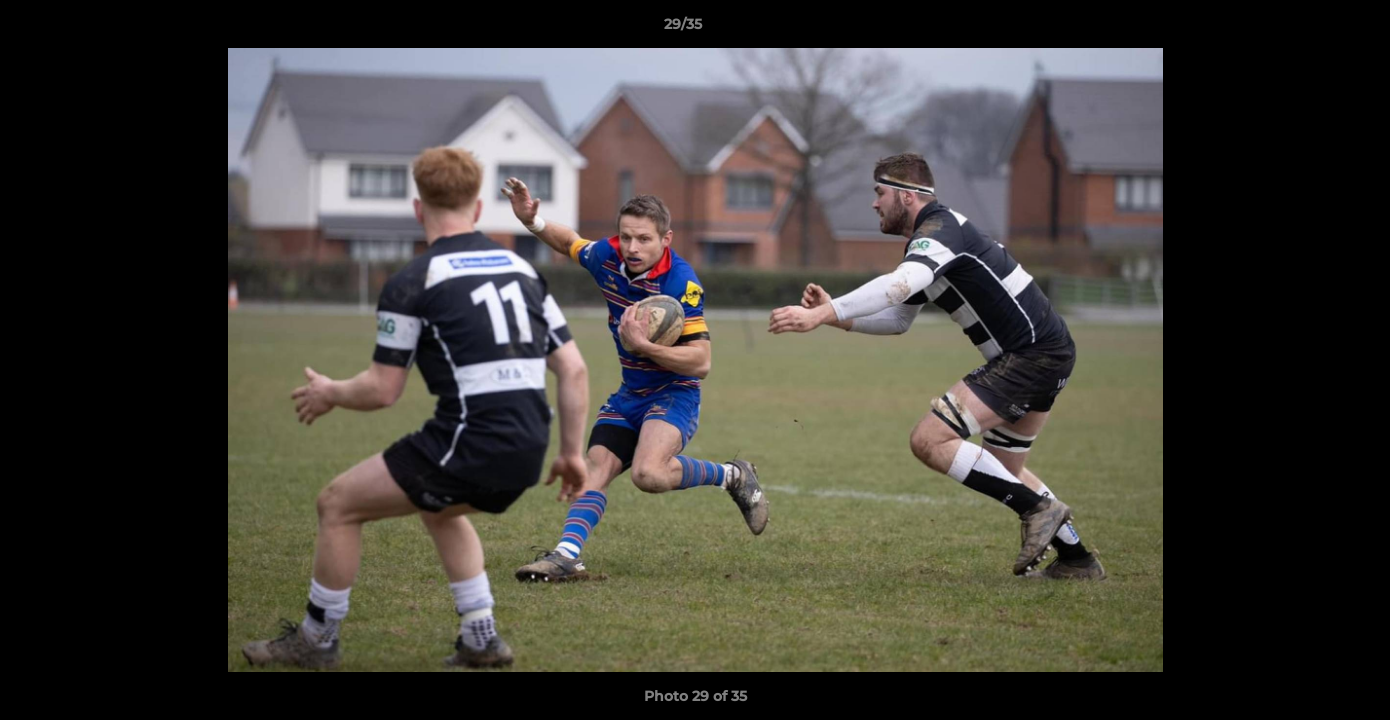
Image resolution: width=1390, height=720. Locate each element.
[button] (1306, 29)
